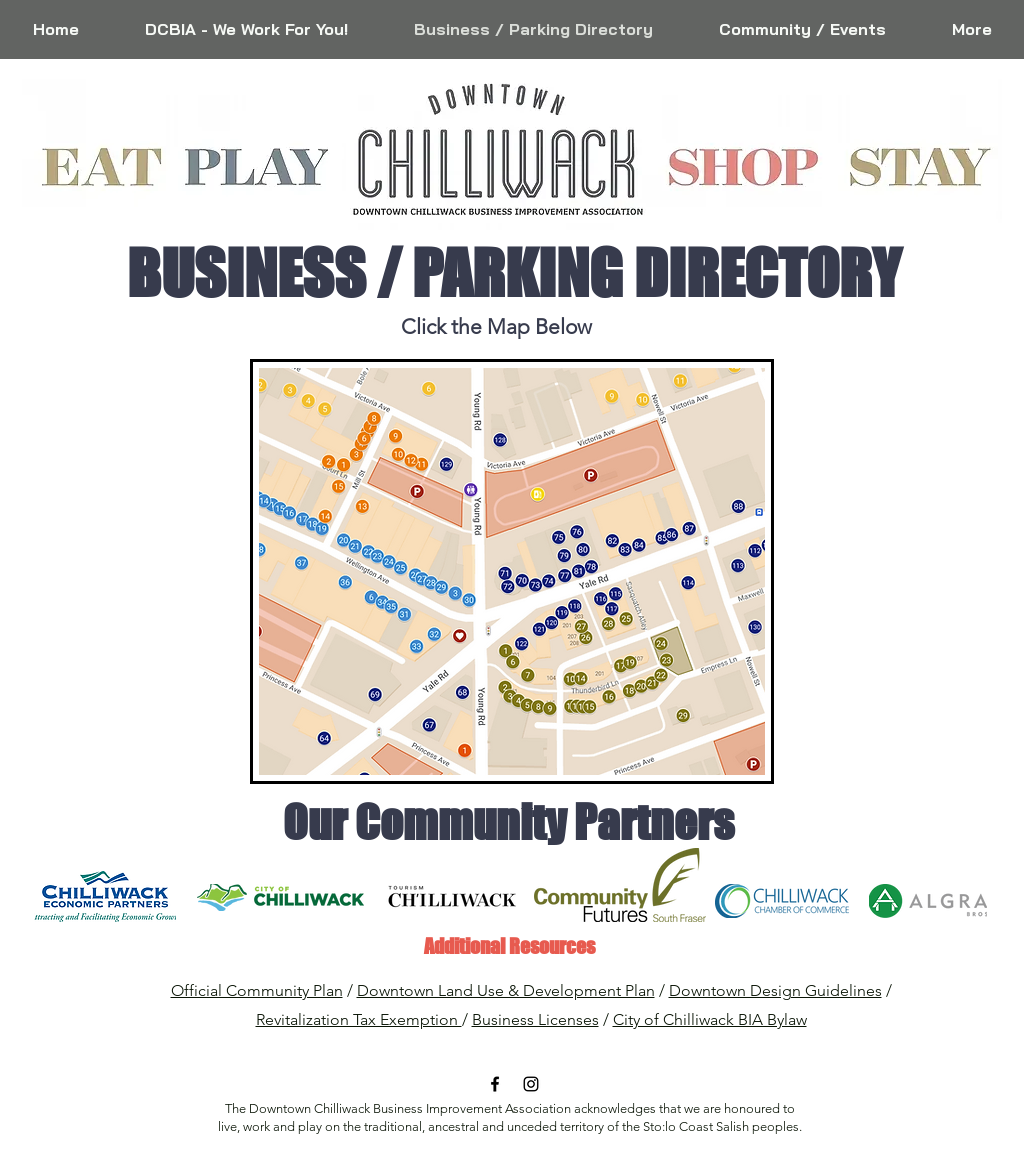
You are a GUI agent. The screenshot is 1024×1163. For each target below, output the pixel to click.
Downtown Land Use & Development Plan (506, 990)
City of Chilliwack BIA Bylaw (710, 1019)
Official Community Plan (257, 990)
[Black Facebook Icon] (495, 1084)
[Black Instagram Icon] (531, 1084)
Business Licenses (535, 1019)
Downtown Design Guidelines (775, 990)
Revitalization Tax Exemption (359, 1019)
